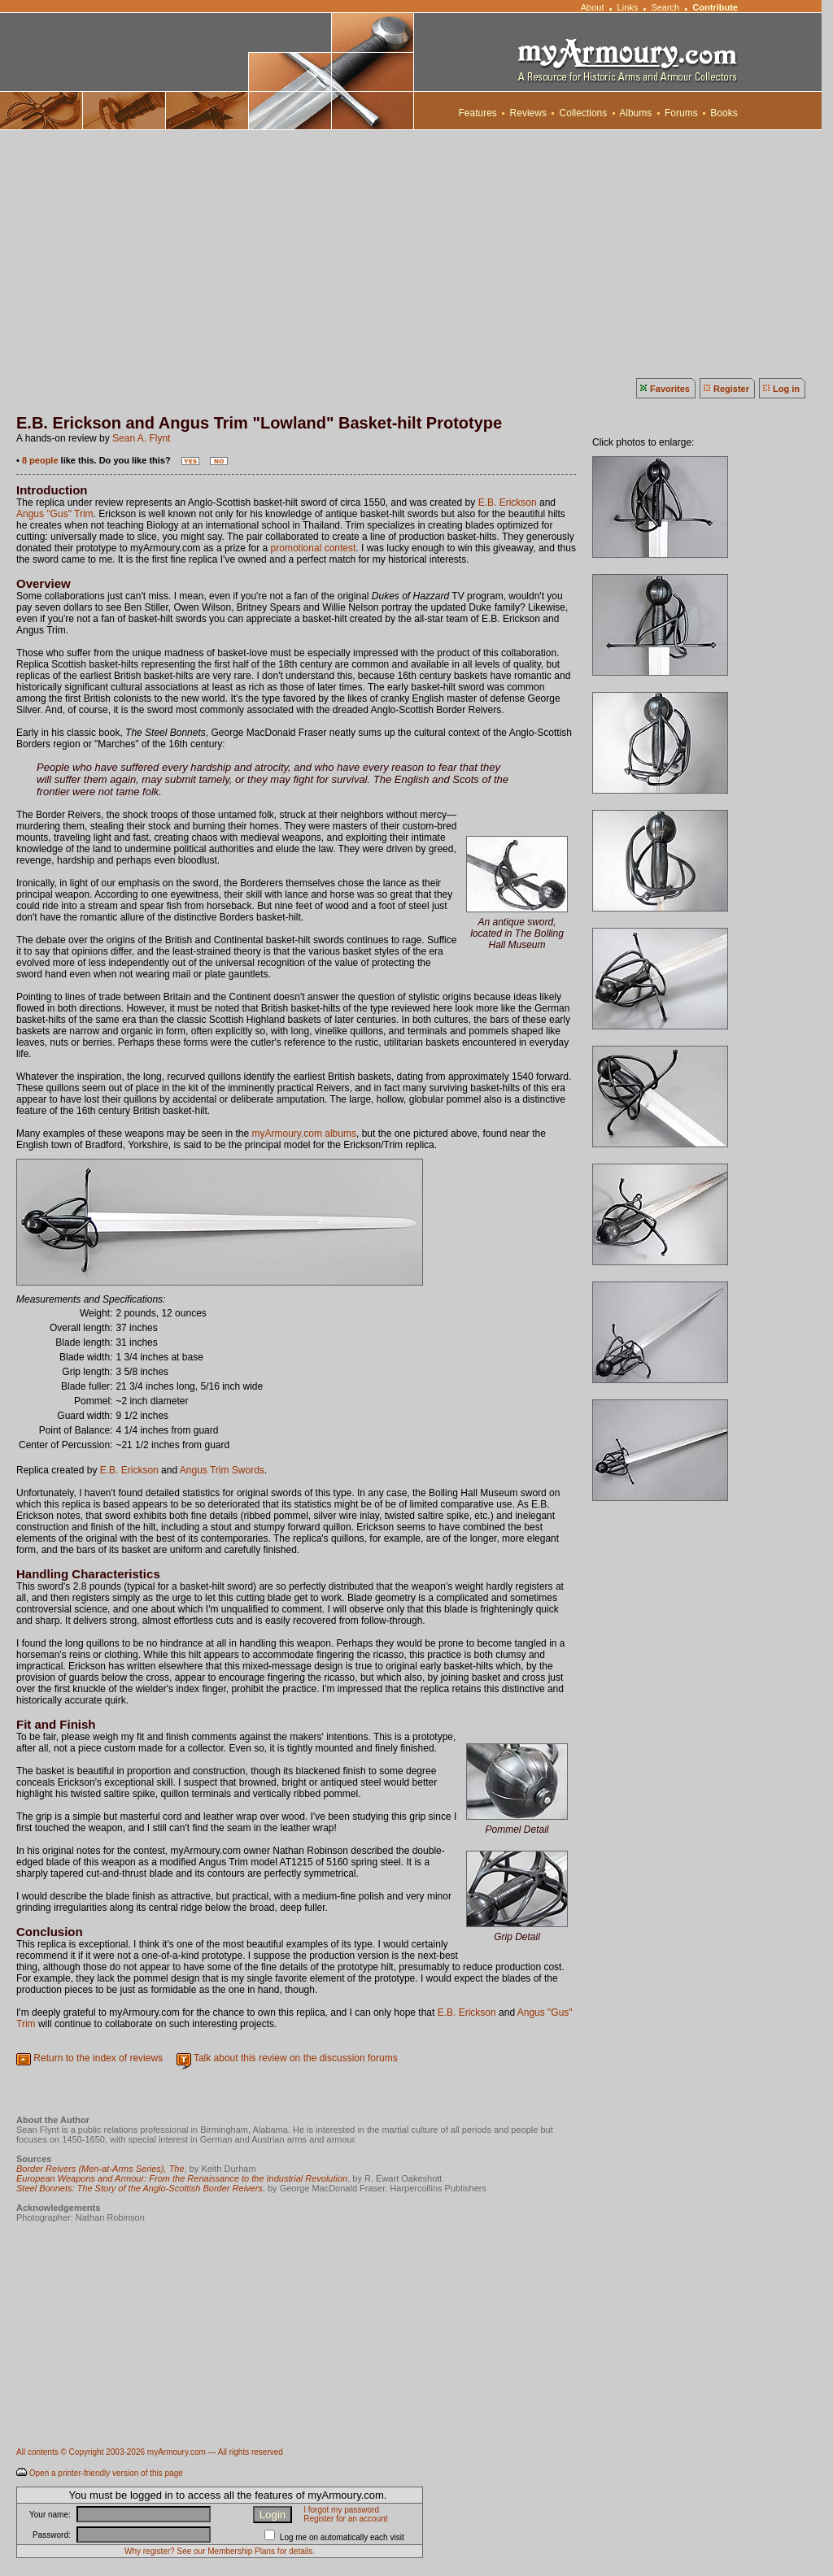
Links (628, 7)
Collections (582, 113)
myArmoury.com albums (304, 1133)
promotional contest (313, 548)
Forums (681, 113)
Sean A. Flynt (141, 438)
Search (665, 7)
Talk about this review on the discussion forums (296, 2058)
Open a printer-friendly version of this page (106, 2473)
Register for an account (345, 2518)
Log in (786, 389)
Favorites (670, 389)
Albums (636, 113)
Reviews (528, 113)
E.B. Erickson (507, 502)
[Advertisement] (416, 252)
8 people (40, 460)
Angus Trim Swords (222, 1470)
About (592, 7)
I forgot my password (341, 2509)
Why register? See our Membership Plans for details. (219, 2551)
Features (477, 113)
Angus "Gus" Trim (55, 514)
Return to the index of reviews (98, 2058)
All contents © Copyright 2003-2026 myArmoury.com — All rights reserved (149, 2452)
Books (724, 113)
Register (731, 389)
